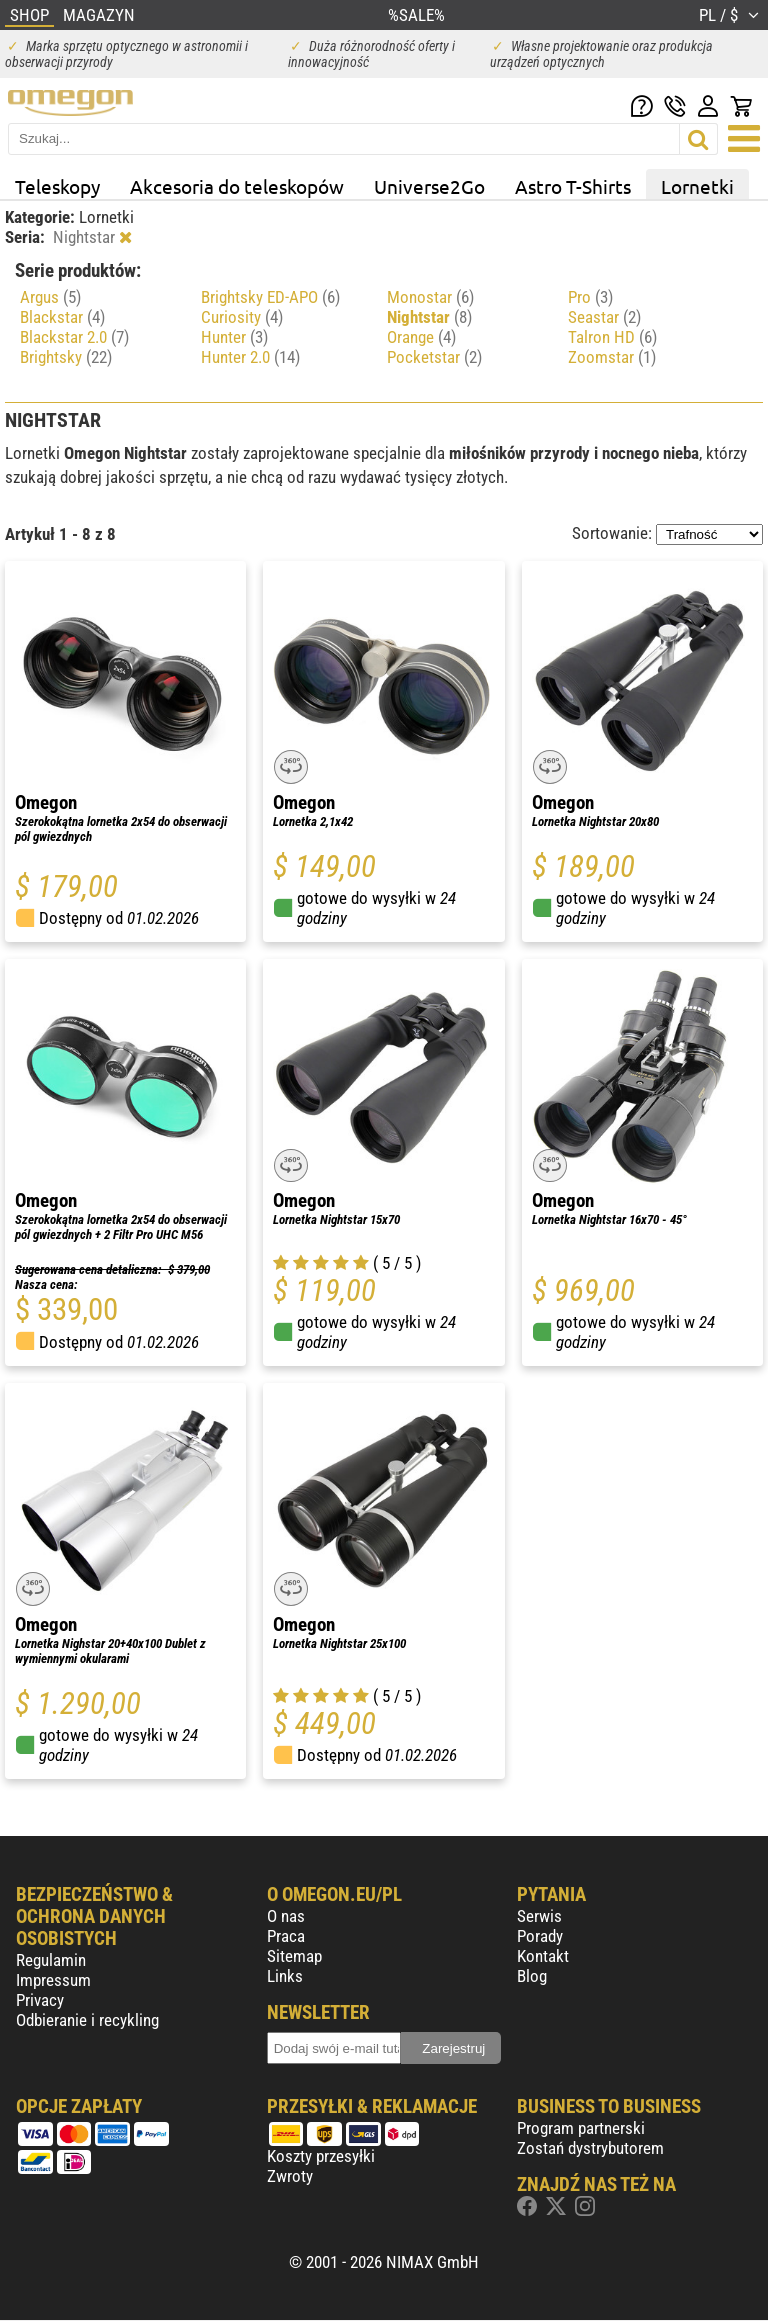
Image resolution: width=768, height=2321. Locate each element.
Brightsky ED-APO (270, 297)
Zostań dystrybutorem (590, 2148)
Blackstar (62, 317)
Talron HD (612, 337)
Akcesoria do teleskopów (237, 186)
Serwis (539, 1916)
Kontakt (543, 1956)
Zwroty (290, 2176)
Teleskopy (57, 186)
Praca (286, 1936)
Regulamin (51, 1960)
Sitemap (294, 1956)
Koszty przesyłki (321, 2156)
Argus (50, 297)
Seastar (604, 317)
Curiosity (242, 317)
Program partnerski (581, 2128)
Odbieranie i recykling (87, 2020)
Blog (532, 1976)
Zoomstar (612, 357)
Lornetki (697, 186)
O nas (286, 1916)
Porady (540, 1936)
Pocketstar (434, 357)
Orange (421, 337)
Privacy (40, 2000)
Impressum (53, 1980)
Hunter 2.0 (250, 357)
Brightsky (66, 357)
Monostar (430, 297)
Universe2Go (429, 186)
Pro (590, 297)
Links (285, 1976)
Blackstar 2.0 (74, 337)
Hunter (234, 337)
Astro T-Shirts (573, 186)
